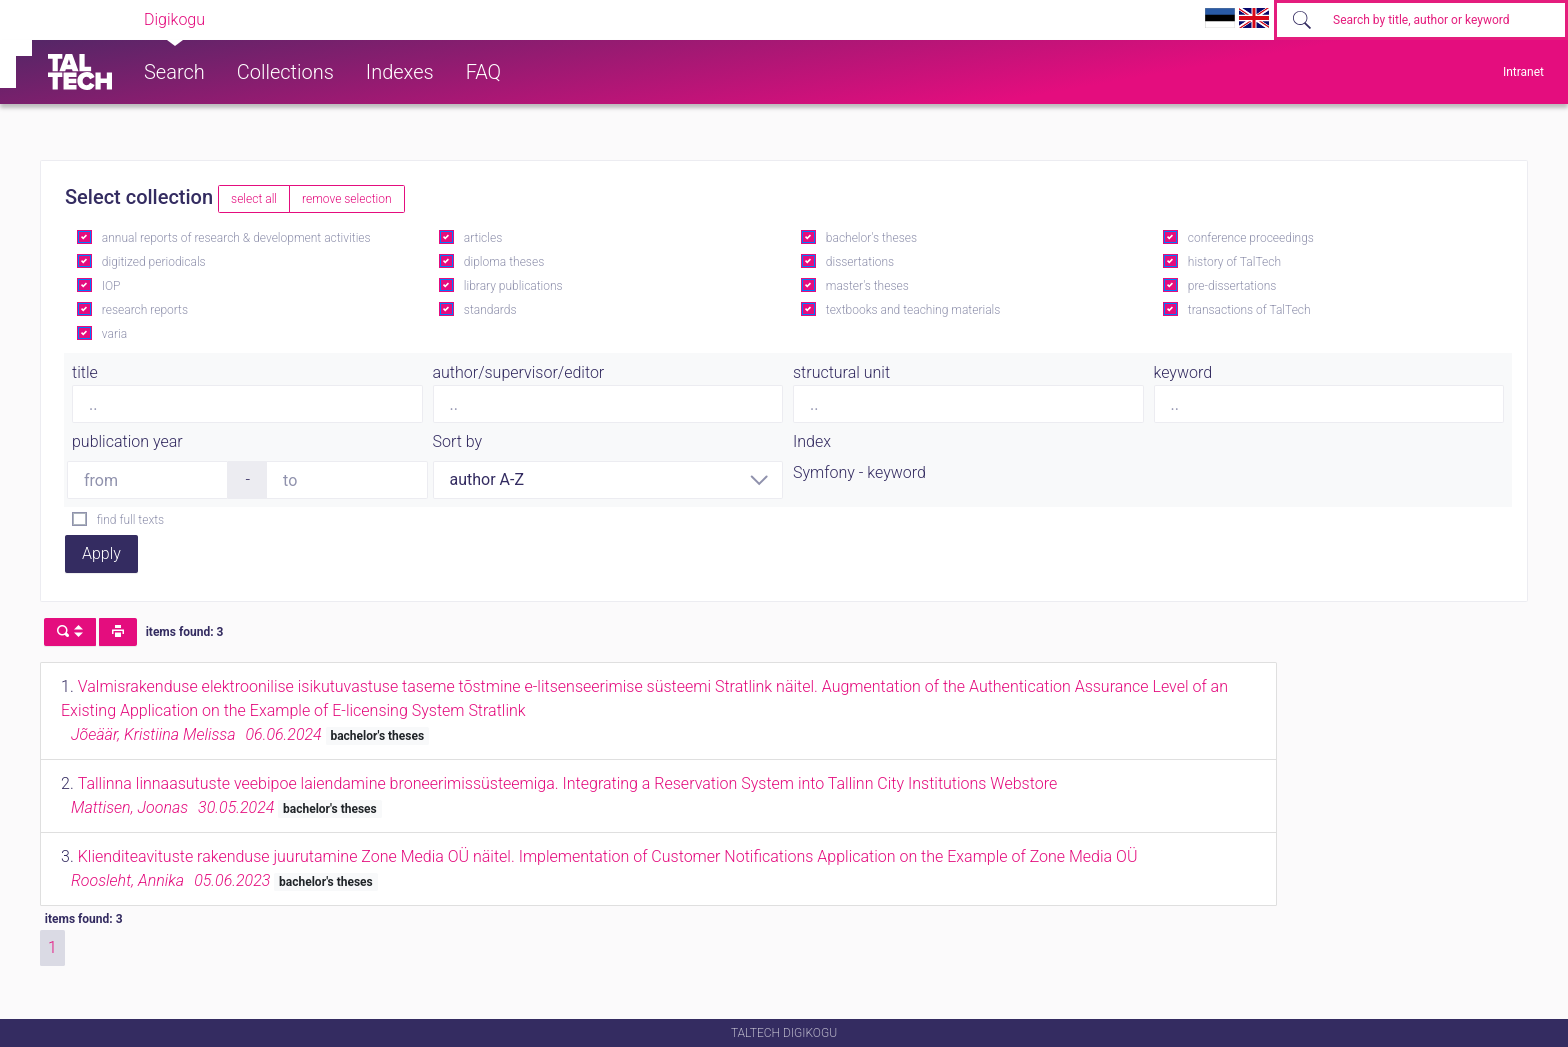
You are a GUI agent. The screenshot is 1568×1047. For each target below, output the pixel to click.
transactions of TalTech (1249, 310)
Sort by (458, 441)
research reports (145, 310)
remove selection (346, 199)
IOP (111, 286)
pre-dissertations (1232, 286)
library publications (513, 286)
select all (254, 199)
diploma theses (504, 262)
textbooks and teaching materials (913, 310)
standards (490, 310)
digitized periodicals (154, 262)
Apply (101, 553)
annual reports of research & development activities (236, 238)
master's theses (867, 286)
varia (114, 334)
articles (483, 238)
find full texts (130, 520)
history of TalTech (1234, 262)
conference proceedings (1251, 238)
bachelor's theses (871, 238)
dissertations (860, 262)
